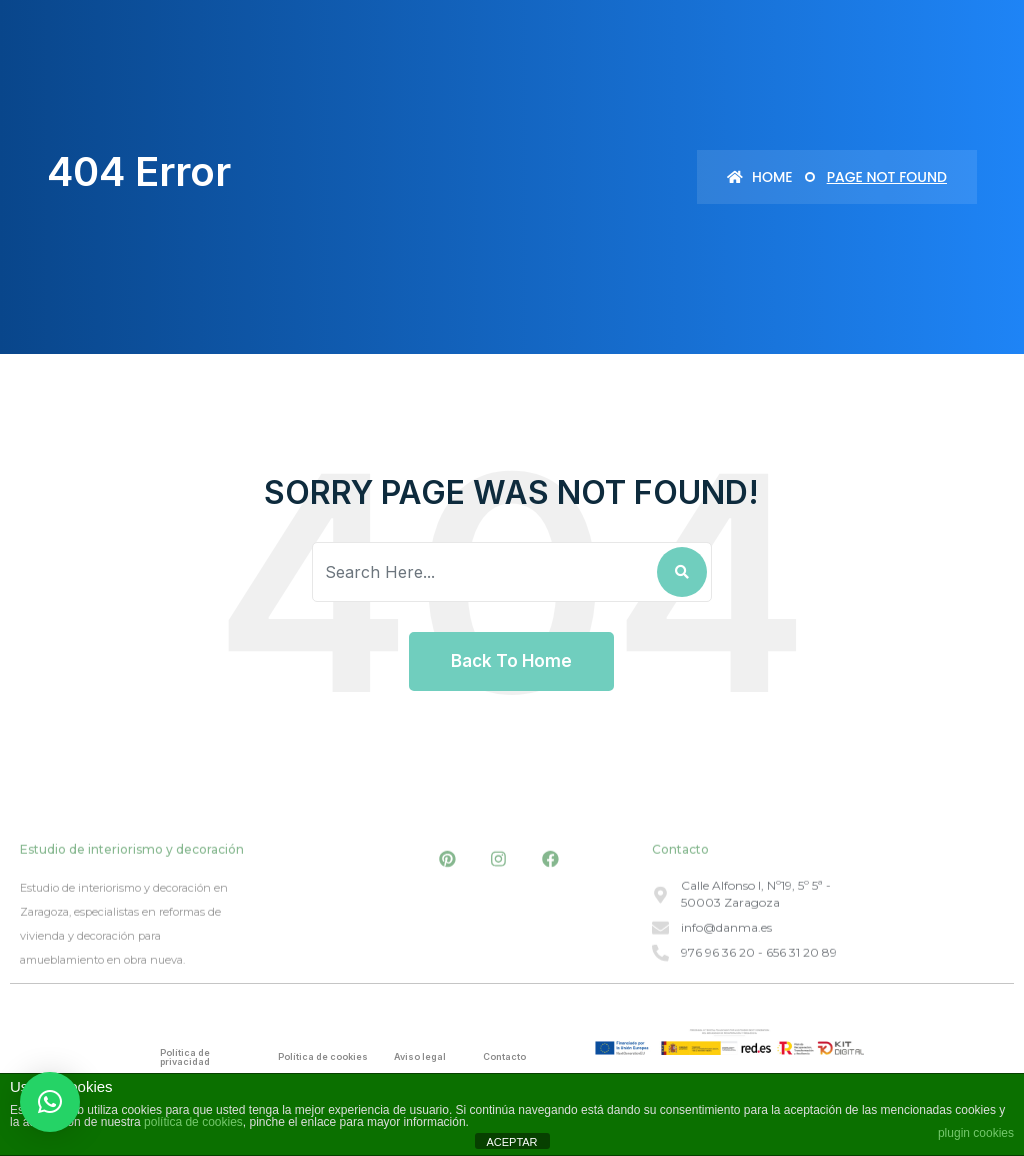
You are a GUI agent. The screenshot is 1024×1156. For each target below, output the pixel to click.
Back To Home (511, 661)
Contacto (504, 1056)
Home (759, 177)
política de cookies (193, 1122)
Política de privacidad (185, 1057)
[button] (50, 1102)
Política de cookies (323, 1056)
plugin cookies (976, 1133)
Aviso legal (420, 1056)
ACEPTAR (511, 1142)
